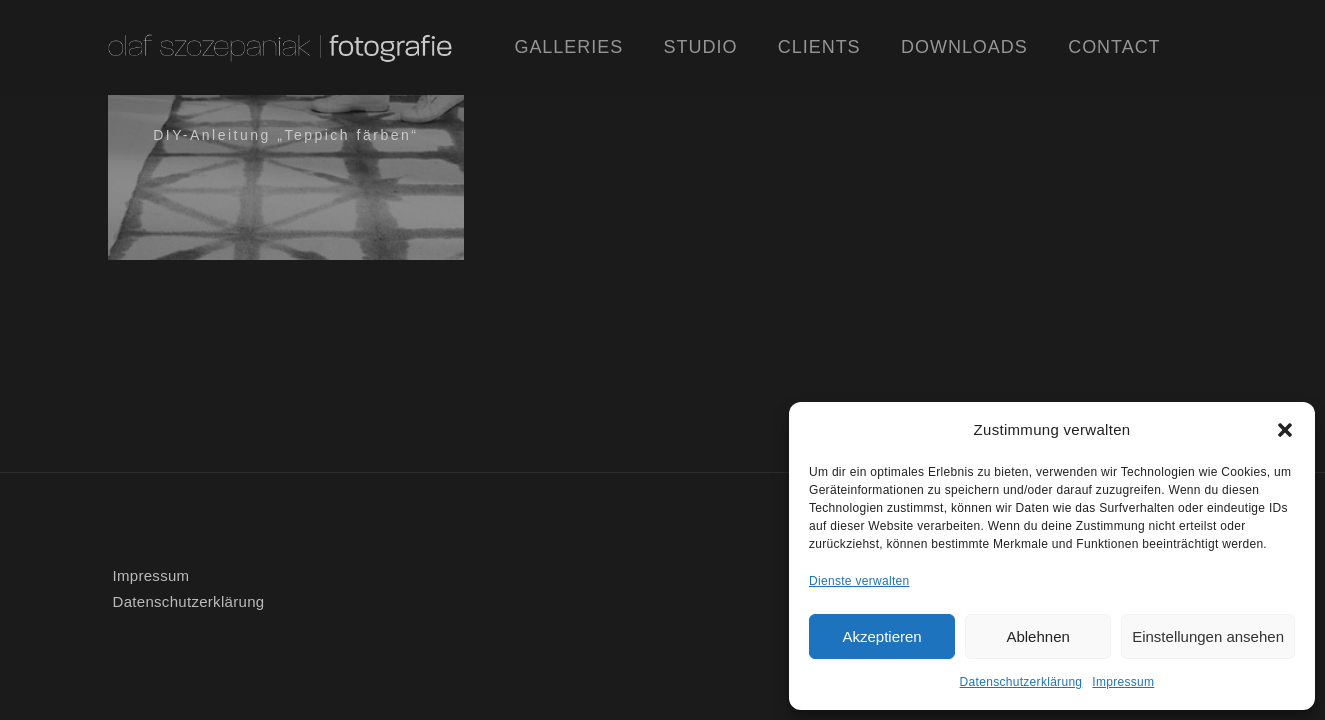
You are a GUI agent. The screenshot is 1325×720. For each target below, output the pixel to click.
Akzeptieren (881, 636)
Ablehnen (1037, 636)
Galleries (568, 47)
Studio (701, 47)
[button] (1285, 430)
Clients (819, 47)
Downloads (964, 47)
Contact (1114, 47)
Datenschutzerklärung (1021, 682)
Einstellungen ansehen (1208, 636)
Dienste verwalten (859, 581)
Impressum (1123, 682)
